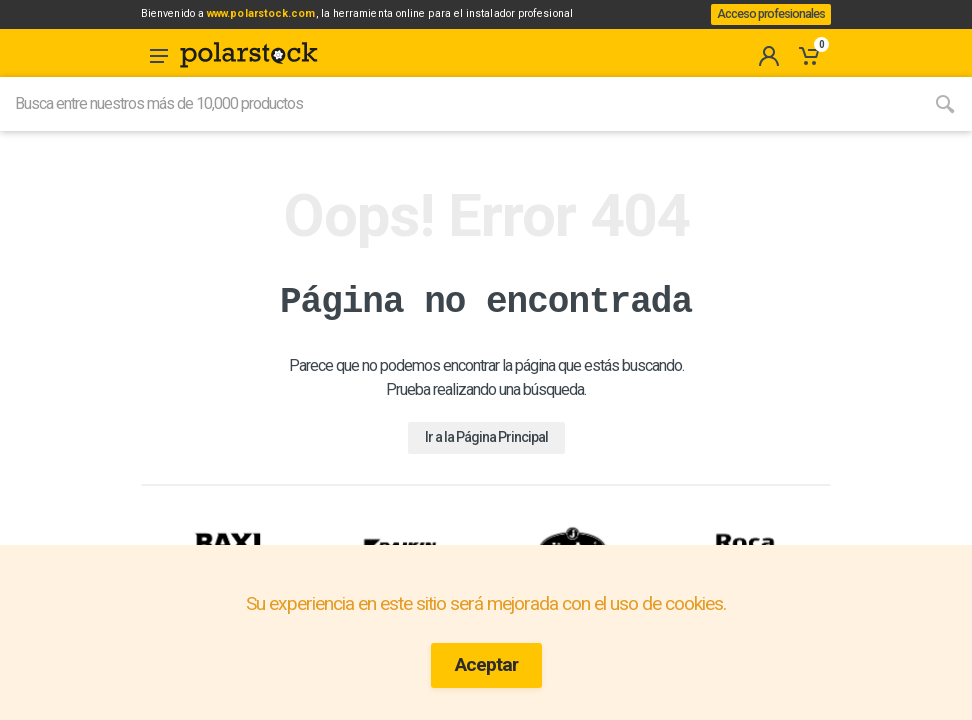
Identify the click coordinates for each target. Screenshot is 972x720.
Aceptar (486, 664)
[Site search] (459, 127)
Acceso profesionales (764, 26)
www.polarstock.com (296, 19)
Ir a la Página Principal (486, 460)
